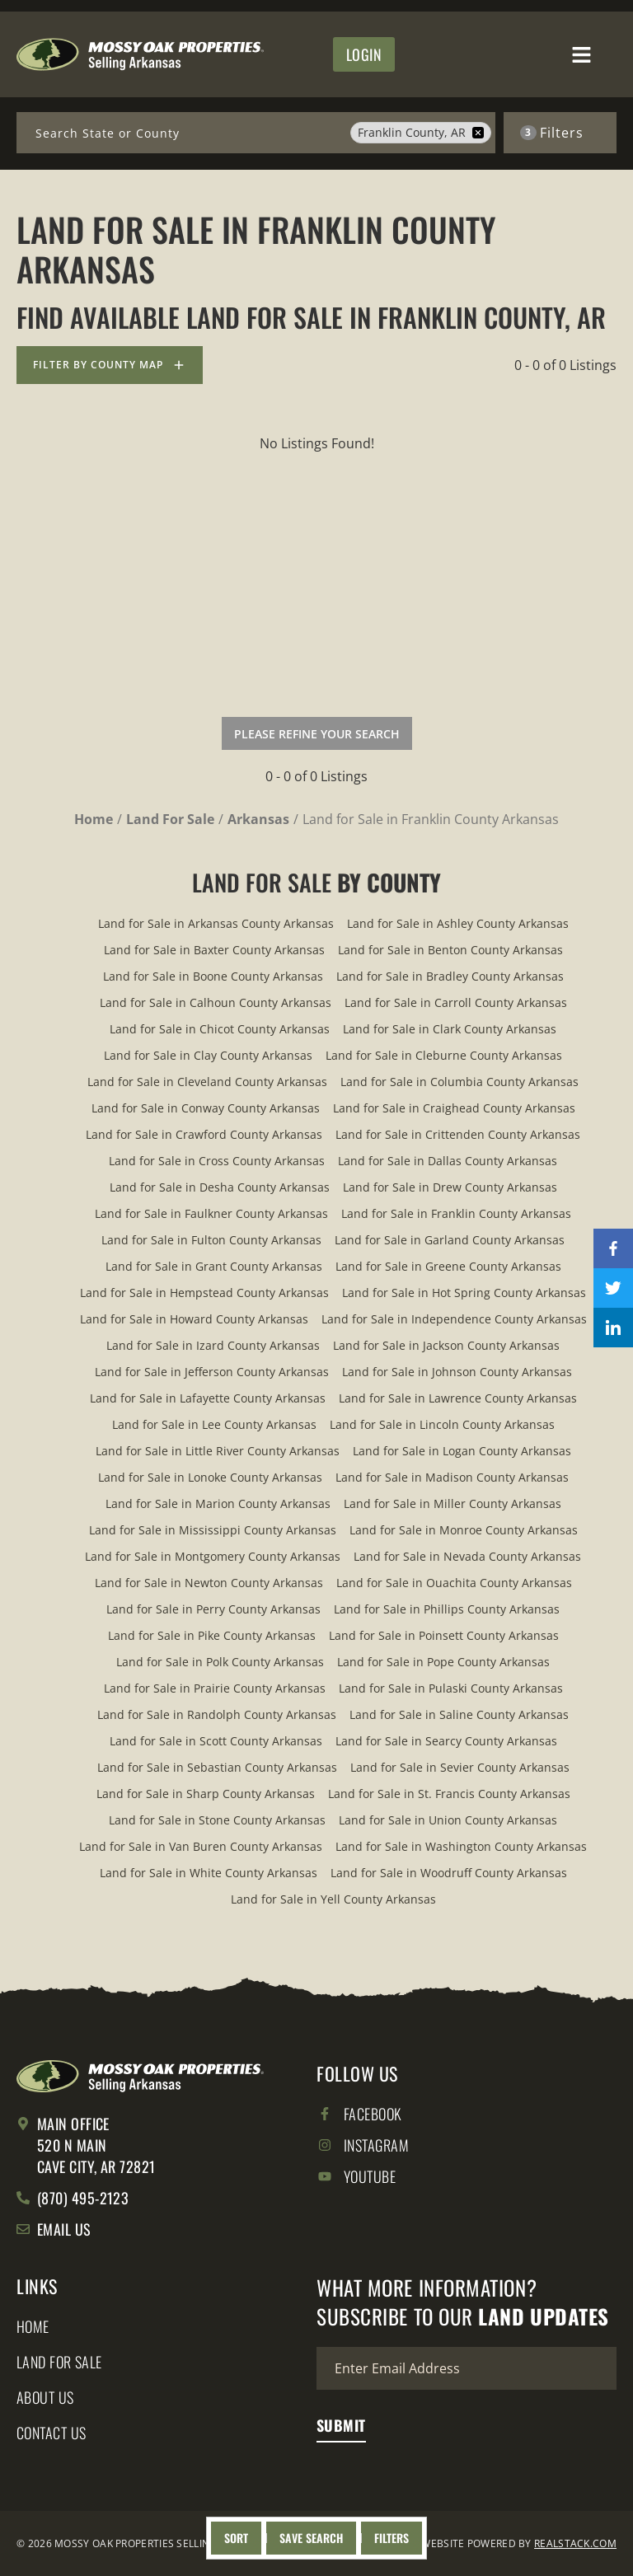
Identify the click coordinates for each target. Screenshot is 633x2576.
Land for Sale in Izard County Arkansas (213, 1345)
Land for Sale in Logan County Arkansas (462, 1451)
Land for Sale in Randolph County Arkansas (216, 1714)
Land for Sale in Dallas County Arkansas (447, 1161)
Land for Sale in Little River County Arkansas (218, 1451)
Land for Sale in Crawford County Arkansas (204, 1134)
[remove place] (478, 132)
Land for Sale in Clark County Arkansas (449, 1029)
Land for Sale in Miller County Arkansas (452, 1503)
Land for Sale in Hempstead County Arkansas (204, 1292)
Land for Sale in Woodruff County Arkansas (449, 1872)
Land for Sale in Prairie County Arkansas (215, 1688)
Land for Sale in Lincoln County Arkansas (442, 1424)
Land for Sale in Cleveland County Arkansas (207, 1081)
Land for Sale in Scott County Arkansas (216, 1741)
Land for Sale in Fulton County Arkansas (211, 1240)
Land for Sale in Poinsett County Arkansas (444, 1635)
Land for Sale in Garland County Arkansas (450, 1240)
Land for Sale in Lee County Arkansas (214, 1424)
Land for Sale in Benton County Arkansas (450, 950)
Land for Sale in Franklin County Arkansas (456, 1213)
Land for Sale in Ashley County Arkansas (458, 923)
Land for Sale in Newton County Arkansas (209, 1582)
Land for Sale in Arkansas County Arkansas (216, 923)
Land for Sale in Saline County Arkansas (459, 1714)
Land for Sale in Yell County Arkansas (333, 1899)
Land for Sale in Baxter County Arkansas (214, 950)
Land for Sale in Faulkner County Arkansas (211, 1213)
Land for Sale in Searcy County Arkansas (446, 1741)
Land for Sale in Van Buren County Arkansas (200, 1846)
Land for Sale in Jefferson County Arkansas (212, 1371)
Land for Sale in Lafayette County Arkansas (208, 1398)
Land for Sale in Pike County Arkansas (212, 1635)
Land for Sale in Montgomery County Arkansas (212, 1556)
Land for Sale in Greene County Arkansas (448, 1266)
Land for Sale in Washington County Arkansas (461, 1846)
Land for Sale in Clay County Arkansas (208, 1055)
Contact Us (51, 2433)
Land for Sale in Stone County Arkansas (217, 1820)
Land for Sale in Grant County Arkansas (214, 1266)
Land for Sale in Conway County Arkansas (205, 1108)
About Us (45, 2398)
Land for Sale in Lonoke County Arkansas (210, 1477)
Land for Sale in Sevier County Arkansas (460, 1767)
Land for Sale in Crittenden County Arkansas (457, 1134)
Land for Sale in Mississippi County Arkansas (212, 1530)
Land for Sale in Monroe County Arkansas (463, 1530)
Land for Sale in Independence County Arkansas (454, 1319)
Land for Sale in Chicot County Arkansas (220, 1029)
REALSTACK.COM (575, 2543)
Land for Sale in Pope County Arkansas (443, 1662)
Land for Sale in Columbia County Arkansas (459, 1081)
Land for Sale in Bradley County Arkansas (450, 976)
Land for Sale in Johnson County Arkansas (457, 1371)
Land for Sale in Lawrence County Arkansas (458, 1398)
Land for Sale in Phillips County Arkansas (447, 1609)
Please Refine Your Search (317, 734)
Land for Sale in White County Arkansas (208, 1872)
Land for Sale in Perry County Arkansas (213, 1609)
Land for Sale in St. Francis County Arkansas (449, 1793)
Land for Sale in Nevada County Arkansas (467, 1556)
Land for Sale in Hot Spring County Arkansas (464, 1292)
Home (32, 2327)
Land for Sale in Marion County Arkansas (218, 1503)
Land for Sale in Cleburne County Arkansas (444, 1055)
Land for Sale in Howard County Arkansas (194, 1319)
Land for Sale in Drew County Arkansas (450, 1187)
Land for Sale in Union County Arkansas (448, 1820)
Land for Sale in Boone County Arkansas (213, 976)
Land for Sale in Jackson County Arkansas (446, 1345)
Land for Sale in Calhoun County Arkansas (215, 1002)
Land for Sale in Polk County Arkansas (220, 1662)
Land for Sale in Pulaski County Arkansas (451, 1688)
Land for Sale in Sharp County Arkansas (205, 1793)
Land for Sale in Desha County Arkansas (220, 1187)
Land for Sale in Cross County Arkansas (217, 1161)
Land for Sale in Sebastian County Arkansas (217, 1767)
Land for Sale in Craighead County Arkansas (454, 1108)
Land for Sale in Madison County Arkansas (452, 1477)
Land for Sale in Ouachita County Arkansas (454, 1582)
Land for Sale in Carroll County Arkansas (456, 1002)
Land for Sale (59, 2362)
